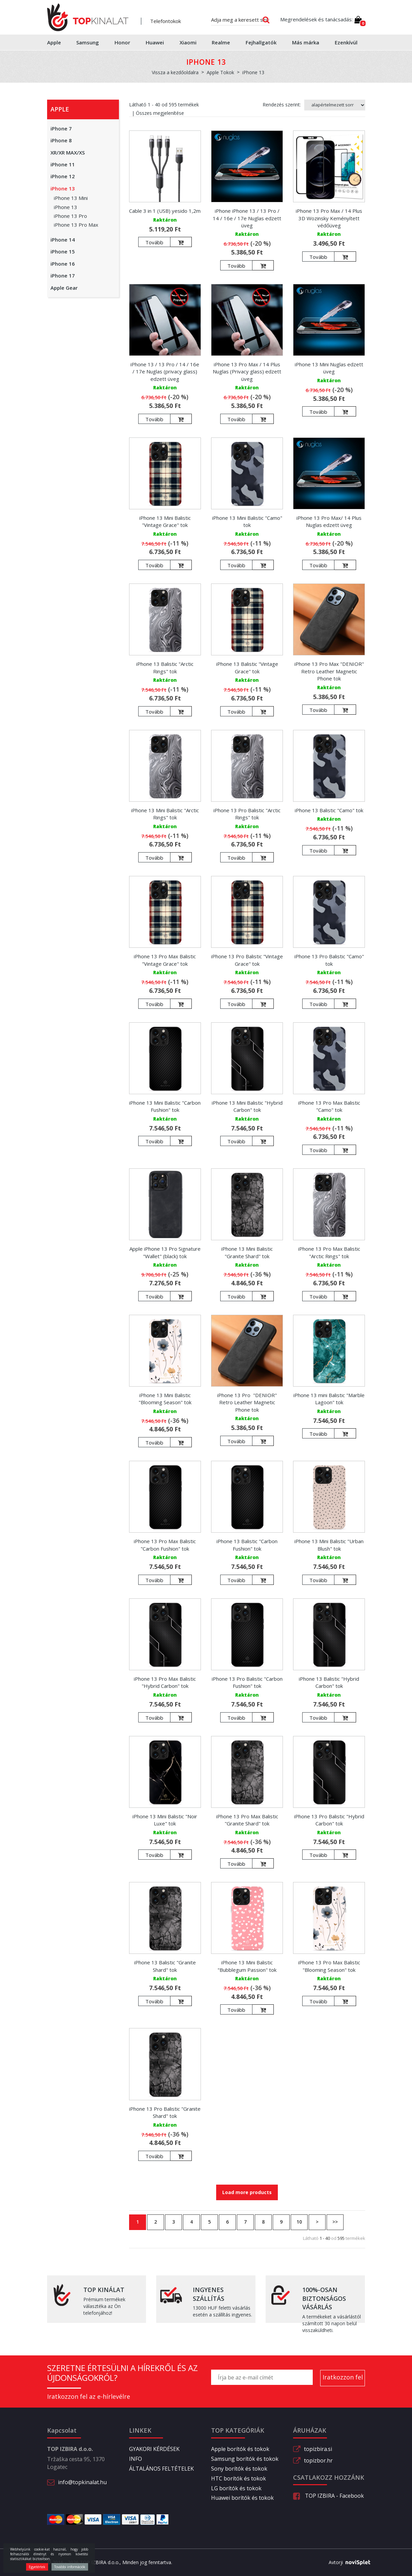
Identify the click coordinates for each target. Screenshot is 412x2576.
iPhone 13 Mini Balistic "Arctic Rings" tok (165, 814)
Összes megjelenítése (160, 113)
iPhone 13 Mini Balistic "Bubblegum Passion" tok (247, 1966)
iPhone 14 (62, 239)
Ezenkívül (346, 42)
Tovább (154, 242)
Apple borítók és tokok (240, 2449)
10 (299, 2222)
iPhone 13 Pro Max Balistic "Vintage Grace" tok (165, 960)
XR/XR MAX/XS (67, 152)
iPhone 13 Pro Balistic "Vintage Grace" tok (247, 960)
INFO (135, 2458)
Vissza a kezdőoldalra (175, 72)
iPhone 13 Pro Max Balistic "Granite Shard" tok (247, 1820)
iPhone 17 (62, 275)
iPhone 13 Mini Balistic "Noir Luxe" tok (164, 1820)
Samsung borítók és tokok (245, 2458)
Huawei (155, 42)
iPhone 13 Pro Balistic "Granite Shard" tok (165, 2112)
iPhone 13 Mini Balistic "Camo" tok (247, 521)
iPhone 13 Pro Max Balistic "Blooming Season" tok (329, 1966)
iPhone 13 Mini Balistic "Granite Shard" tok (247, 1252)
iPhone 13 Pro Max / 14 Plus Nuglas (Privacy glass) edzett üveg (247, 371)
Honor (122, 42)
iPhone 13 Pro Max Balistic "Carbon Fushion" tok (165, 1545)
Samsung (87, 42)
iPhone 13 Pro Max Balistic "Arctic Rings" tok (329, 1252)
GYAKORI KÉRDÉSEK (154, 2449)
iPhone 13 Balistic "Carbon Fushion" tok (247, 1545)
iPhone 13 (62, 188)
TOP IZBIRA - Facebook (328, 2495)
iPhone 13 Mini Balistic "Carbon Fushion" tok (165, 1106)
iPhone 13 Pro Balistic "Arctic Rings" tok (247, 814)
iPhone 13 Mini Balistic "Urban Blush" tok (329, 1545)
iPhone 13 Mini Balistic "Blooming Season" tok (165, 1399)
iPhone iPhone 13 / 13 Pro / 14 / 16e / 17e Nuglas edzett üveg (247, 218)
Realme (221, 42)
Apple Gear (64, 287)
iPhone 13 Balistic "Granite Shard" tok (165, 1966)
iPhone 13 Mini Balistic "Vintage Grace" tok (165, 521)
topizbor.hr (318, 2460)
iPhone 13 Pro (70, 215)
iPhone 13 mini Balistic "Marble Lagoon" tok (329, 1399)
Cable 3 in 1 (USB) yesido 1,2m (165, 210)
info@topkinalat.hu (82, 2482)
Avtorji (347, 2562)
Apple (54, 42)
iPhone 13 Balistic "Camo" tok (329, 810)
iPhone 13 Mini (71, 198)
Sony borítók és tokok (239, 2468)
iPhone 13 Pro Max (76, 224)
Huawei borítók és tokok (242, 2497)
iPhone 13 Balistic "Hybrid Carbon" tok (329, 1682)
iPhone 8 (61, 140)
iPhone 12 (62, 176)
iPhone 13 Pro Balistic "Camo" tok (329, 960)
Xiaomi (188, 42)
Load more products (247, 2192)
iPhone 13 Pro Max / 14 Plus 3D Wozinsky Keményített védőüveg (329, 218)
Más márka (305, 42)
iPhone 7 (61, 128)
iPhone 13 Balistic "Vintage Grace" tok (247, 667)
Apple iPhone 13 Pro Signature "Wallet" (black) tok (165, 1252)
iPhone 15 (62, 251)
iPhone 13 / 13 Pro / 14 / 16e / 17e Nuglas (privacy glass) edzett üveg (164, 371)
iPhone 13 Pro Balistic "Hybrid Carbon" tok (329, 1820)
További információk (69, 2566)
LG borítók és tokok (236, 2488)
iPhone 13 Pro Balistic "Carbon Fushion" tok (247, 1682)
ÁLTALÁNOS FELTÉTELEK (161, 2468)
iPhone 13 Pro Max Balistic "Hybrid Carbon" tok (165, 1682)
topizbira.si (318, 2449)
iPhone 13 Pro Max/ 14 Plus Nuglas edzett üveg (329, 521)
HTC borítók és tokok (238, 2478)
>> (335, 2222)
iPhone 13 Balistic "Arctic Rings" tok (164, 667)
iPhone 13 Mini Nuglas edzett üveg (329, 368)
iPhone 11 (62, 164)
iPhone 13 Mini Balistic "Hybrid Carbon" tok (247, 1106)
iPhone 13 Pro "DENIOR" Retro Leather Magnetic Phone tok (247, 1402)
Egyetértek (37, 2566)
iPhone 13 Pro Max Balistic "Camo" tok (329, 1106)
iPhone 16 (62, 263)
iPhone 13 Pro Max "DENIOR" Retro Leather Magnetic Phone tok (329, 671)
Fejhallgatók (261, 42)
